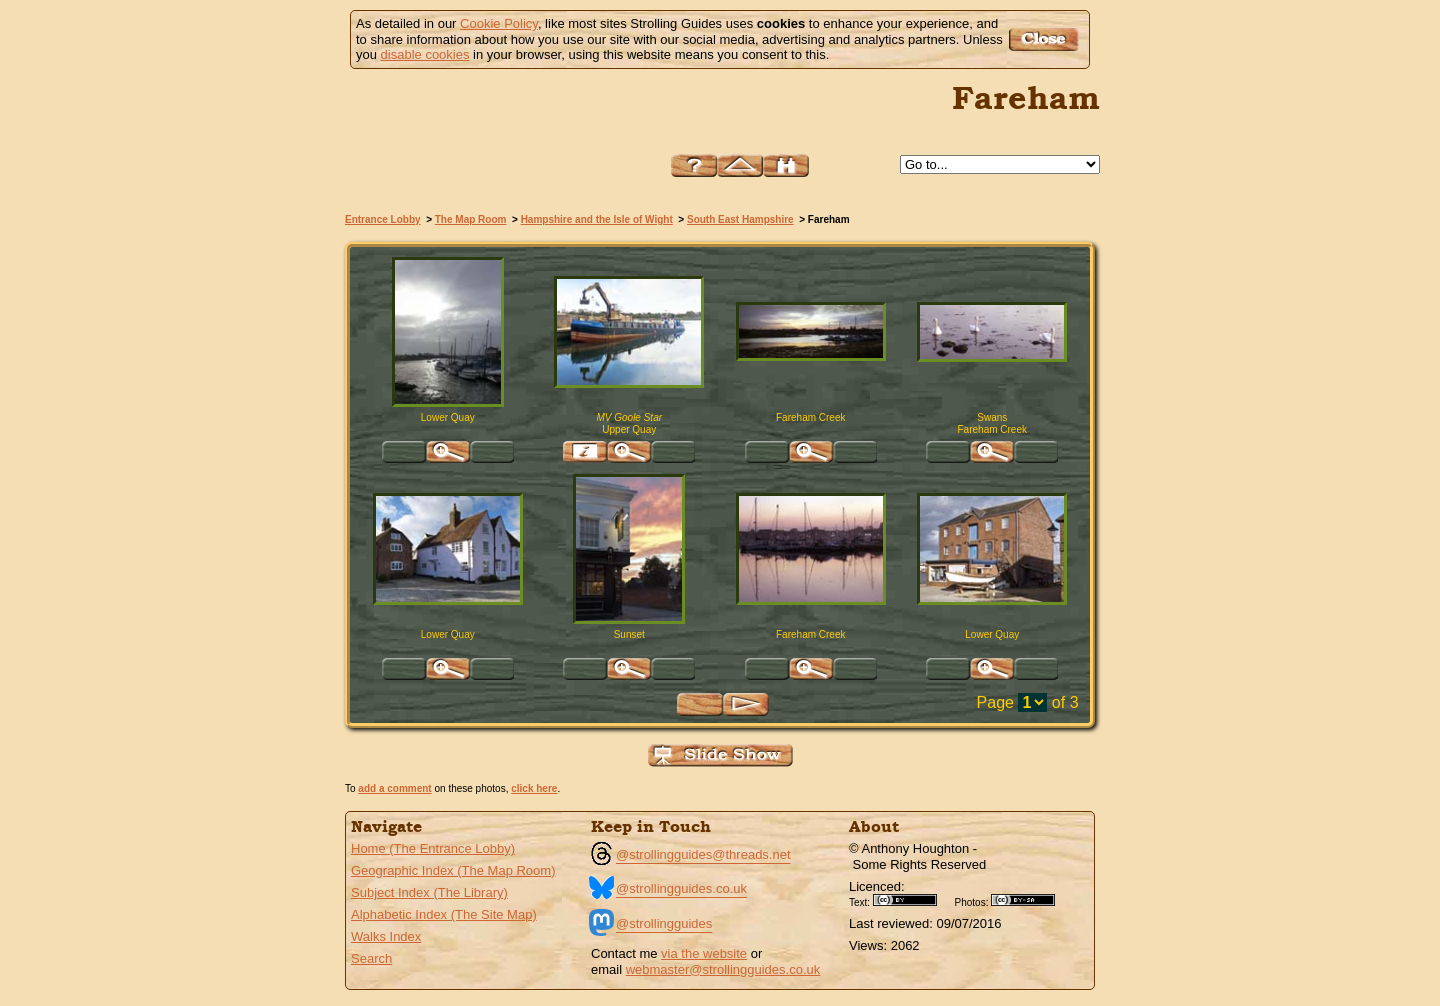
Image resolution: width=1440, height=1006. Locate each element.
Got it (1046, 39)
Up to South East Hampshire (740, 165)
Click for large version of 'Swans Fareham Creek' (992, 452)
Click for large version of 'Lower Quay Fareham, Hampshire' (448, 452)
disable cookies (425, 54)
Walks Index (386, 936)
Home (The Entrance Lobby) (433, 848)
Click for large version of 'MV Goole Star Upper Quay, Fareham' (629, 452)
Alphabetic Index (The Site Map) (444, 914)
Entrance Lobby (383, 219)
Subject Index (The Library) (429, 892)
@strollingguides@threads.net (703, 854)
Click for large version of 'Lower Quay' (448, 669)
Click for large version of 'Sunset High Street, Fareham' (629, 669)
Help (694, 165)
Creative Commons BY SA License (1030, 900)
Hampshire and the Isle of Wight (597, 219)
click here (534, 788)
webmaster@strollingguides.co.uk (723, 969)
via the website (704, 953)
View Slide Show (720, 755)
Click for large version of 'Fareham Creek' (811, 452)
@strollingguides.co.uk (681, 888)
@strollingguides (664, 923)
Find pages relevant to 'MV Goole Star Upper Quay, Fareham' (585, 452)
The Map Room (471, 219)
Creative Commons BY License (912, 900)
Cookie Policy (499, 23)
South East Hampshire (740, 219)
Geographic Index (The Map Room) (453, 870)
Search (371, 958)
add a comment (394, 788)
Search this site (786, 165)
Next (746, 704)
